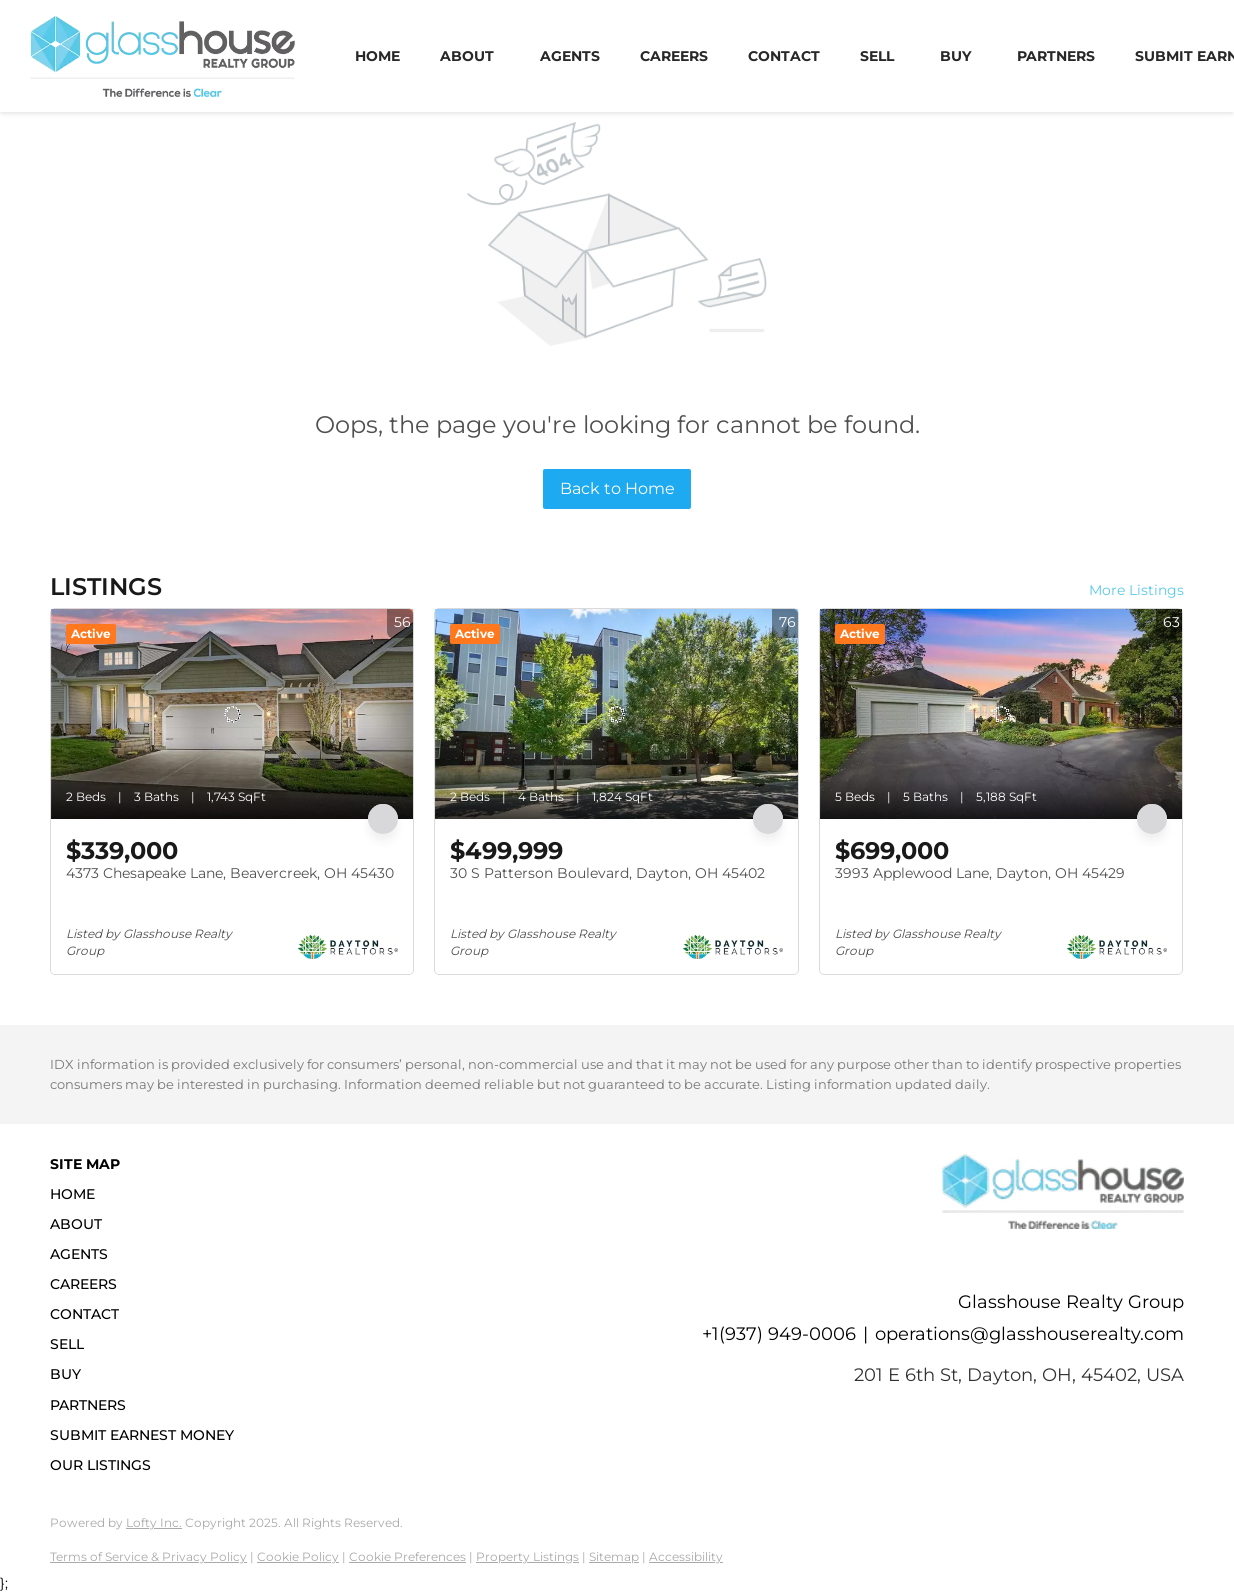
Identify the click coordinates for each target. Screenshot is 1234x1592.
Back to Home (617, 488)
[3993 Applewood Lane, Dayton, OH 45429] (1001, 714)
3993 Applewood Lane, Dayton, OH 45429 (980, 873)
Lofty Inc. (154, 1522)
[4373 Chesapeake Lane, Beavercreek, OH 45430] (232, 714)
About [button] (467, 56)
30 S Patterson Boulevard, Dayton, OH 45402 (607, 873)
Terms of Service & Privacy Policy (148, 1556)
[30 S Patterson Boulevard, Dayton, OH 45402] (616, 714)
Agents (570, 56)
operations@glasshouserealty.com (1029, 1334)
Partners (1056, 56)
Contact (784, 56)
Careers (674, 56)
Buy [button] (955, 56)
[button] (148, 1194)
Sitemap (614, 1556)
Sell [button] (877, 56)
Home (377, 56)
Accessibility (686, 1556)
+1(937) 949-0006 (779, 1334)
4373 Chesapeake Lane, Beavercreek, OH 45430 (230, 873)
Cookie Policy (298, 1556)
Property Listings (527, 1556)
